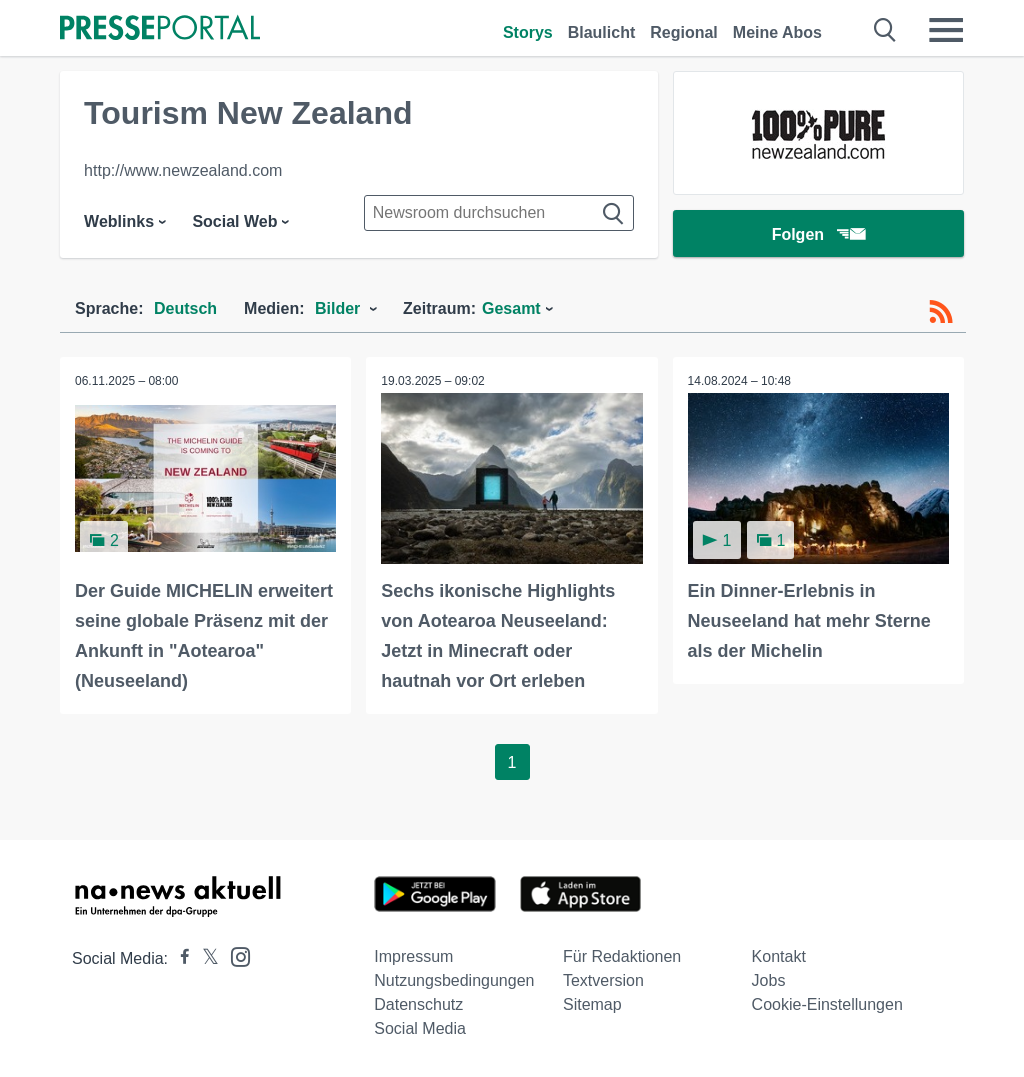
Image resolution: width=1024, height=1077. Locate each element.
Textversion (603, 980)
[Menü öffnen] (946, 30)
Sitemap (592, 1004)
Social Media (420, 1028)
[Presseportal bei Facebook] (179, 958)
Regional (684, 32)
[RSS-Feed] (941, 312)
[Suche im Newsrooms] (499, 213)
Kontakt (779, 956)
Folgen (818, 234)
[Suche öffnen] (885, 30)
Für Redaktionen (622, 956)
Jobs (769, 980)
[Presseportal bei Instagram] (234, 955)
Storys (528, 32)
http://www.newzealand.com (183, 170)
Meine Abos (777, 32)
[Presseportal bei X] (204, 958)
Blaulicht (602, 32)
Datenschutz (418, 1004)
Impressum (413, 956)
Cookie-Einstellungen (827, 1004)
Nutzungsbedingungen (454, 980)
